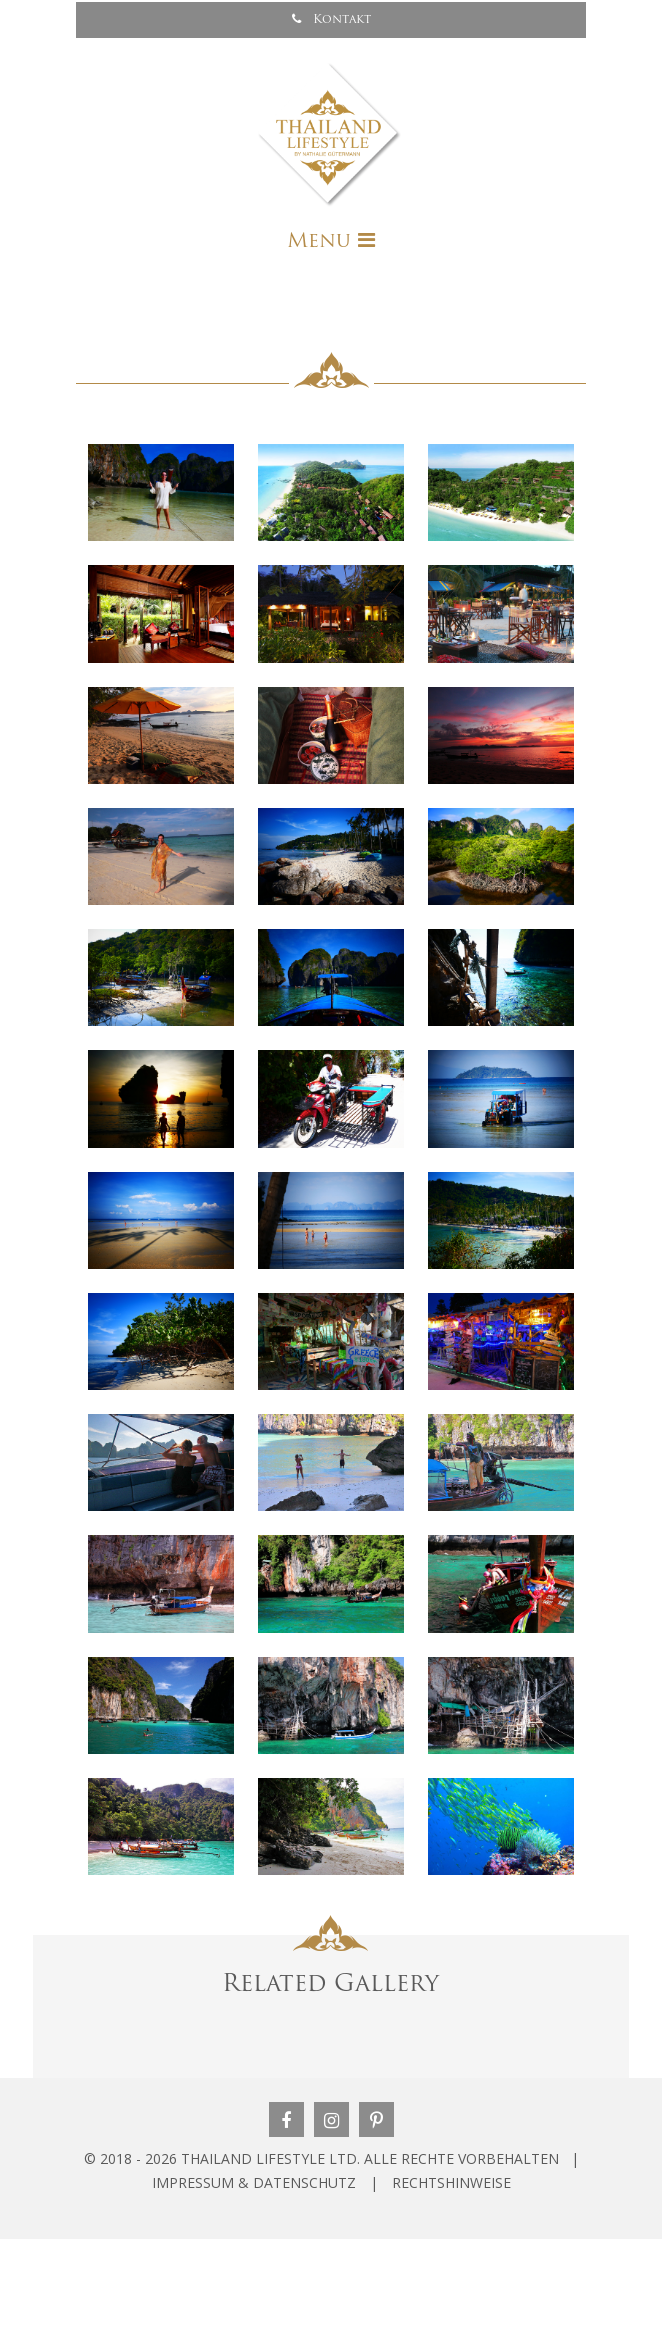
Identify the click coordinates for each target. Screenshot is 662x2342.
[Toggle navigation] (331, 241)
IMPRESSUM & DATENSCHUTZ (254, 2182)
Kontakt (331, 19)
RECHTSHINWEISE (451, 2182)
